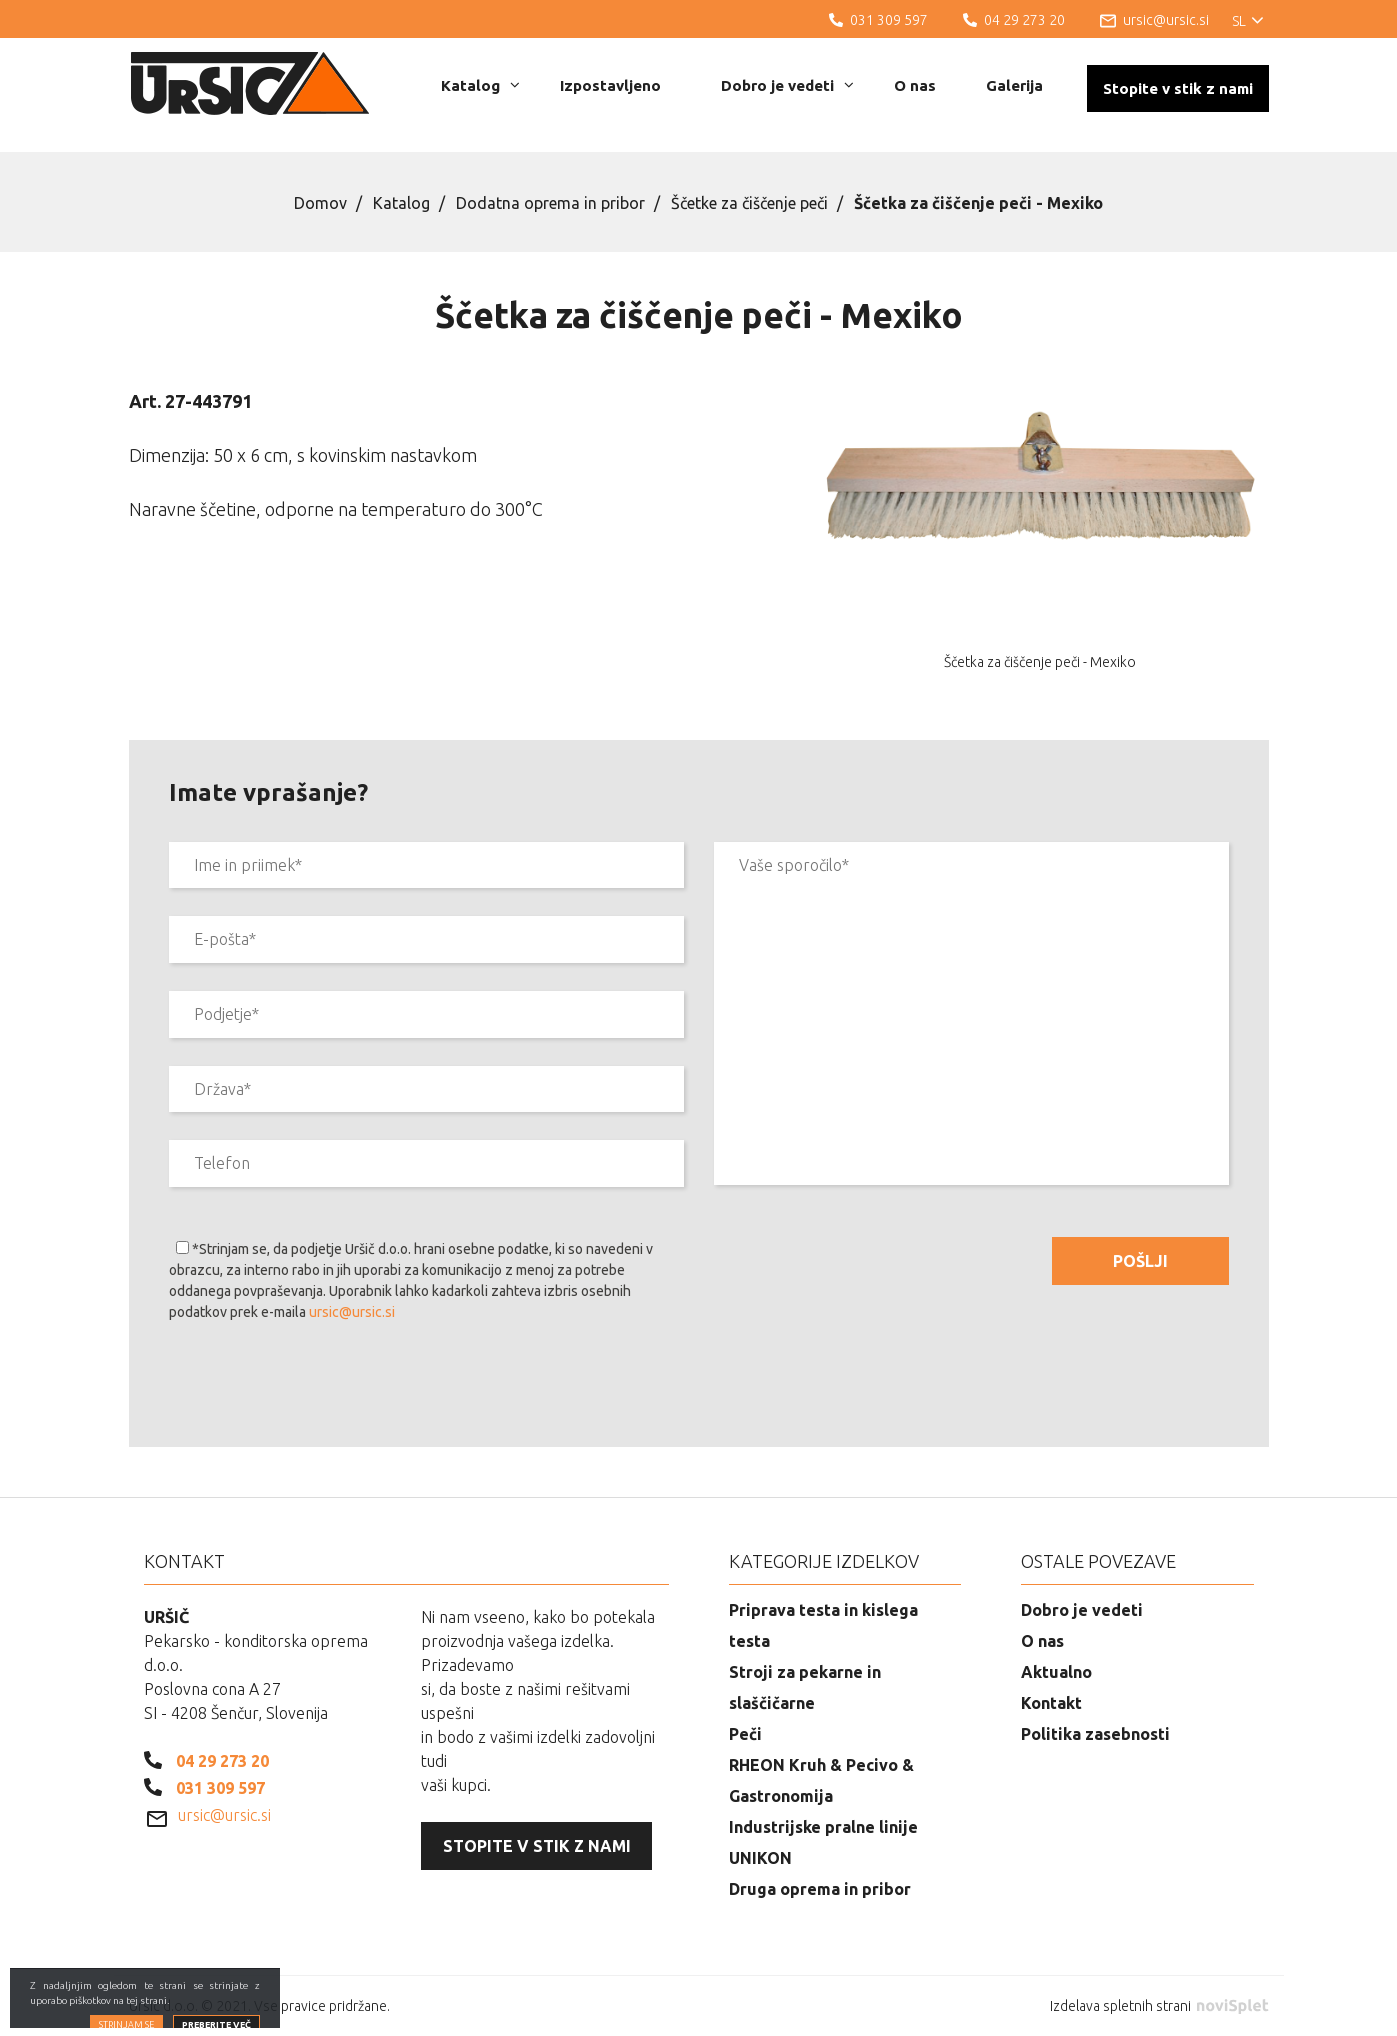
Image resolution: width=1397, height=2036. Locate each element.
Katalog (480, 85)
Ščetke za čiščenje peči (749, 203)
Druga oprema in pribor (820, 1889)
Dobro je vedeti (787, 85)
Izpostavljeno (610, 85)
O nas (915, 85)
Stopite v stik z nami (1178, 88)
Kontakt (1051, 1703)
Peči (745, 1734)
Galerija (1014, 85)
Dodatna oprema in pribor (550, 203)
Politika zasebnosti (1095, 1734)
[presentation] (321, 1388)
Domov (320, 203)
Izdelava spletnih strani (1159, 2006)
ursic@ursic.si (352, 1312)
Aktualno (1056, 1672)
